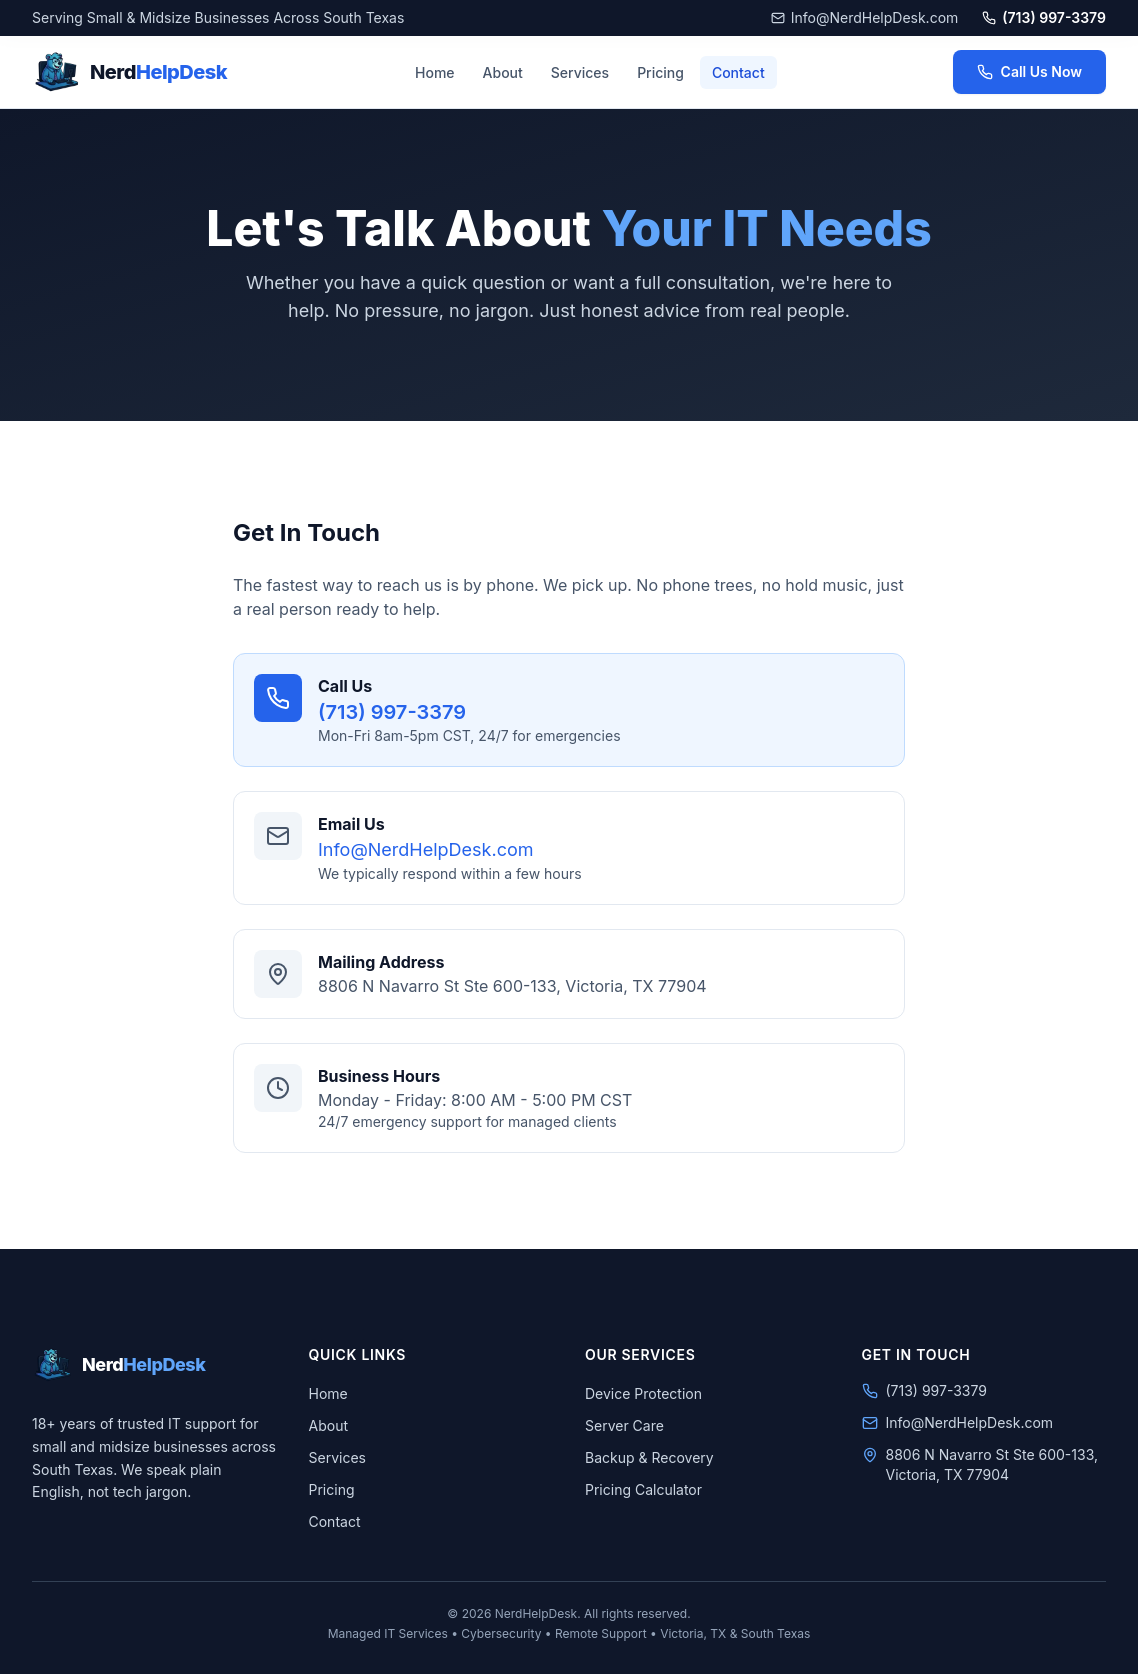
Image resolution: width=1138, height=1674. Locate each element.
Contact (738, 72)
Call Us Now (1029, 71)
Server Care (624, 1425)
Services (580, 72)
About (503, 72)
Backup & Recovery (649, 1457)
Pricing (660, 72)
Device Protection (643, 1393)
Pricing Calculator (643, 1489)
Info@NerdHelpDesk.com (865, 17)
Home (435, 72)
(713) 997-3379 (1044, 17)
